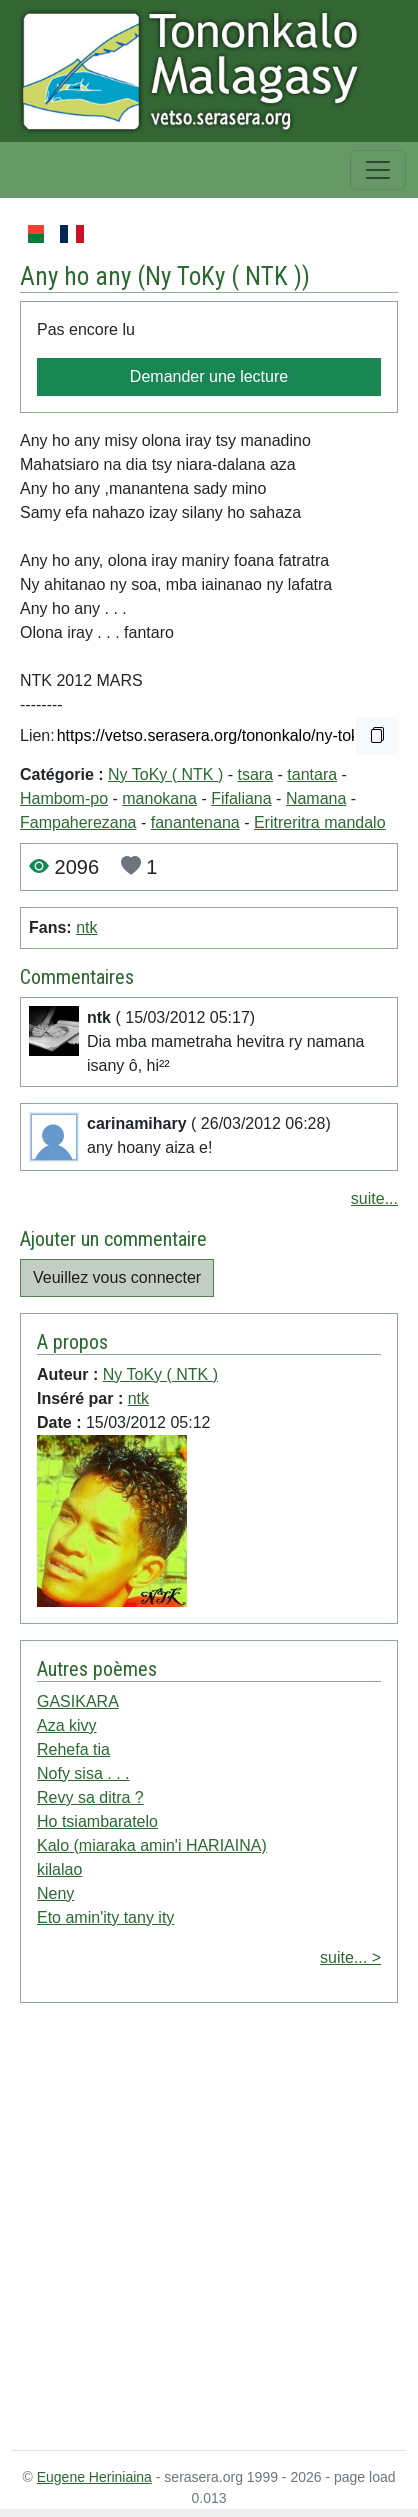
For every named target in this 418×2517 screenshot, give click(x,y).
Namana (316, 798)
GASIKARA (78, 1701)
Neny (55, 1893)
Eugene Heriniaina (94, 2477)
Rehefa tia (73, 1749)
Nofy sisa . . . (83, 1773)
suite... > (350, 1957)
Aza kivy (67, 1725)
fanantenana (195, 822)
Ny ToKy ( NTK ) (223, 276)
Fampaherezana (78, 822)
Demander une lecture (209, 376)
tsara (256, 774)
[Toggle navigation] (378, 170)
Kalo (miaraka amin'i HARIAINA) (152, 1845)
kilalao (59, 1869)
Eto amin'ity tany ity (105, 1917)
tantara (312, 774)
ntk (86, 927)
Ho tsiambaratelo (97, 1821)
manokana (159, 798)
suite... (374, 1198)
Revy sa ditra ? (90, 1797)
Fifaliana (241, 798)
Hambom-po (64, 798)
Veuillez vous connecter (117, 1277)
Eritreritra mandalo (320, 822)
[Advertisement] (187, 2230)
